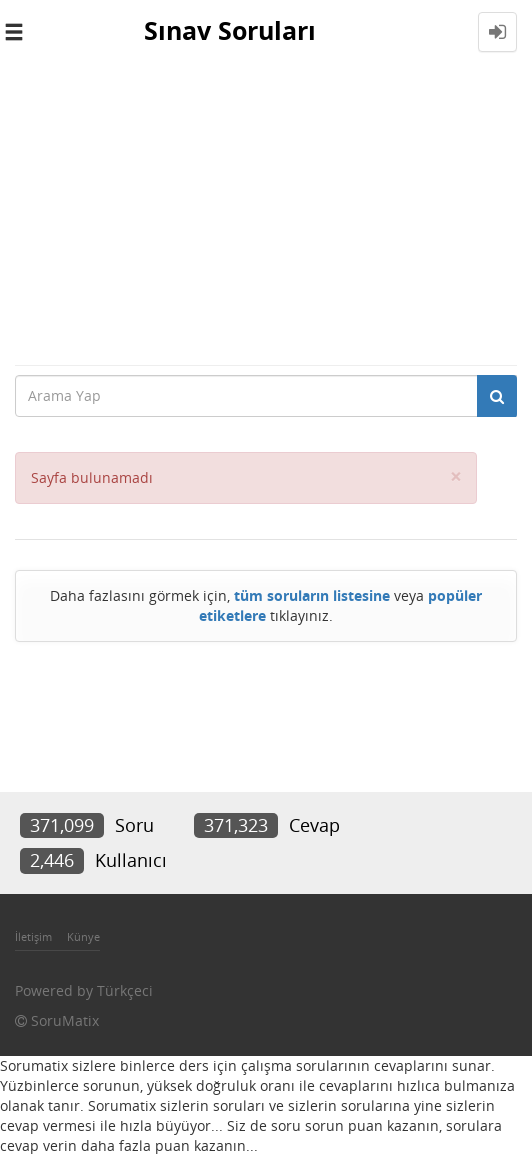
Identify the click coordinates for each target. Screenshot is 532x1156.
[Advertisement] (266, 214)
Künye (83, 936)
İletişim (33, 936)
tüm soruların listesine (312, 595)
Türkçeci (125, 990)
